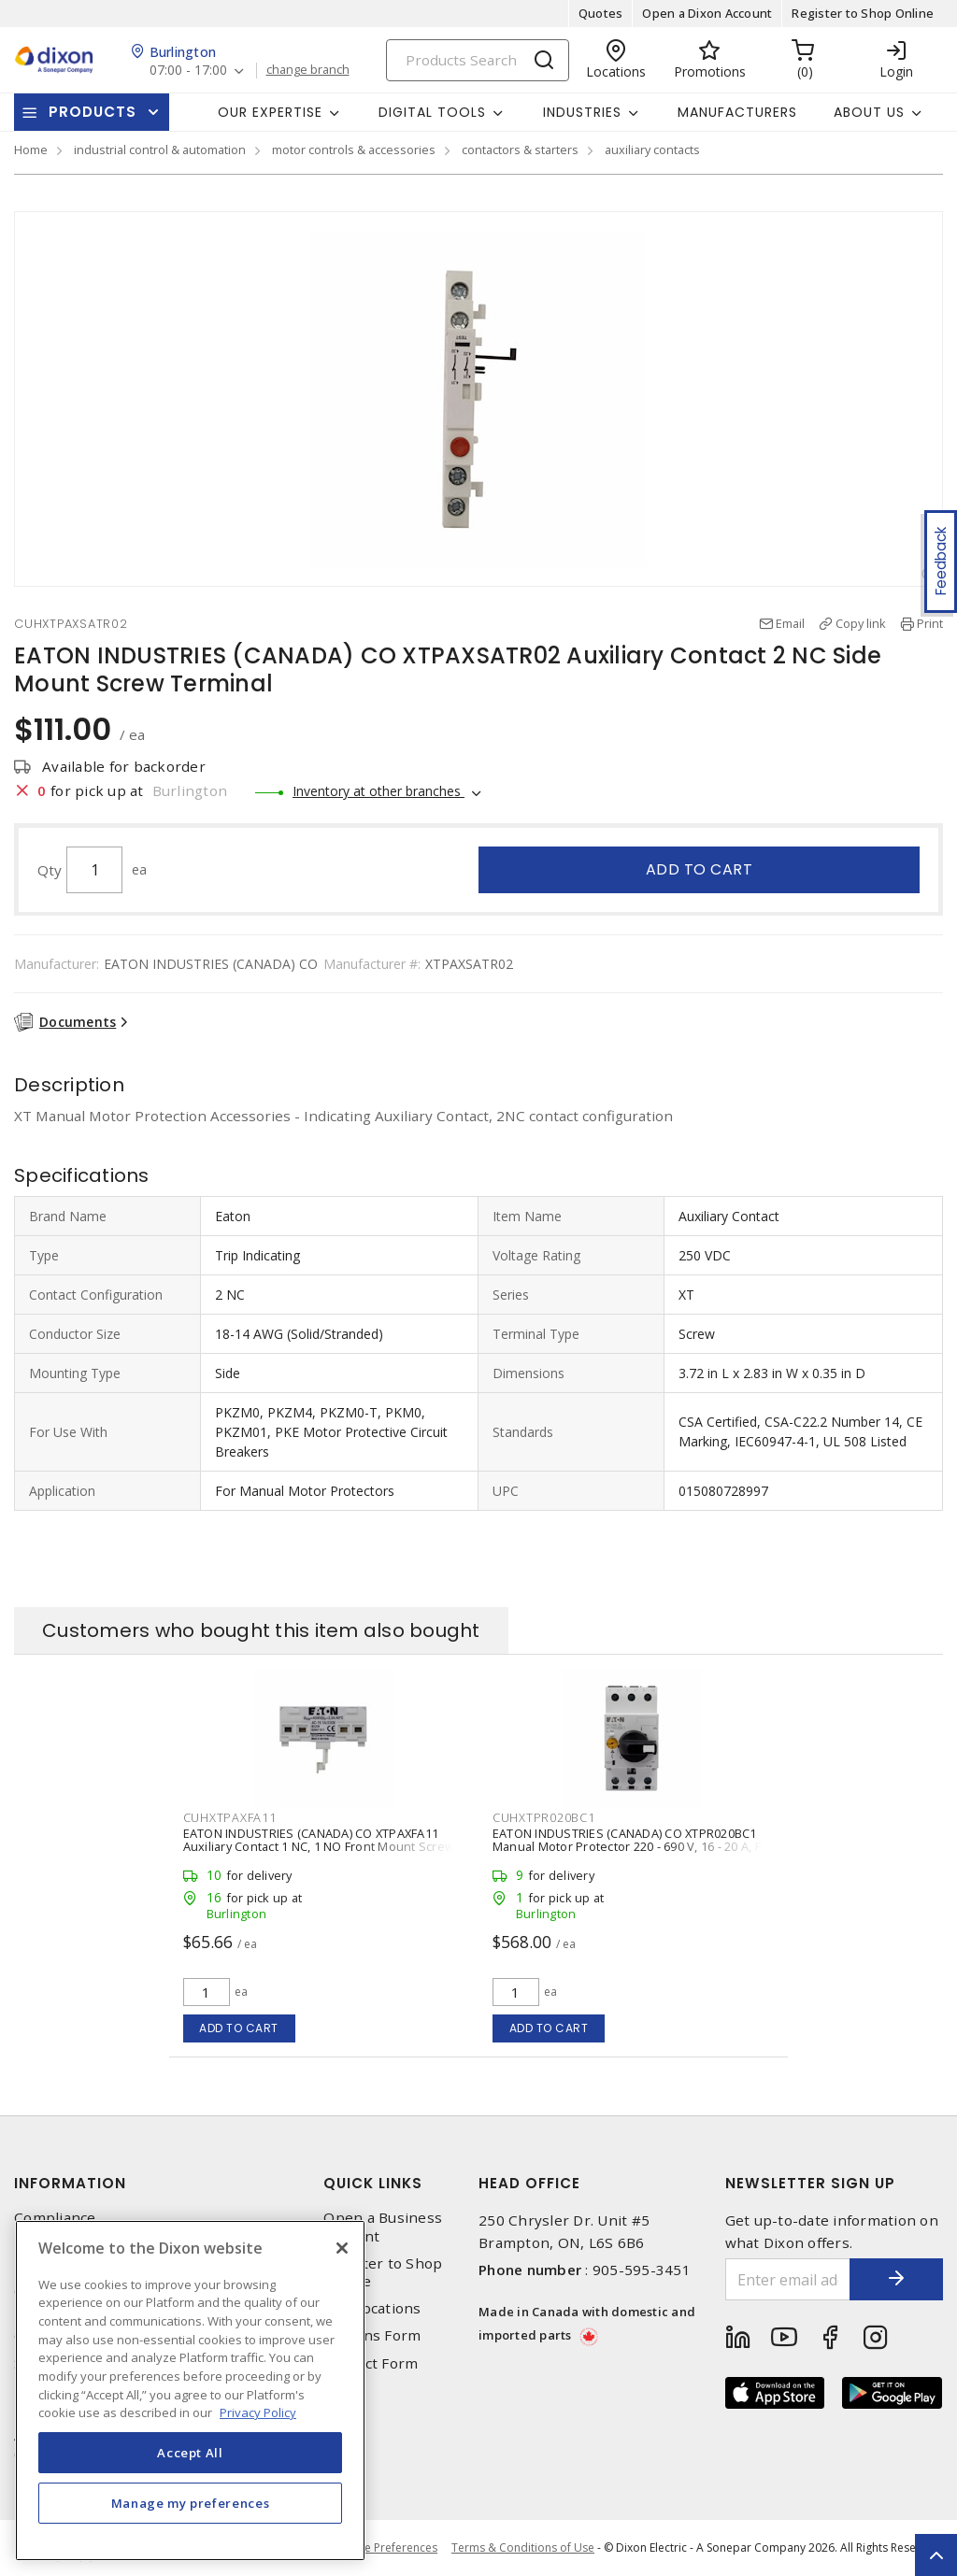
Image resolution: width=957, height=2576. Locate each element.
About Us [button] (869, 112)
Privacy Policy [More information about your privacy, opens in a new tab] (258, 2412)
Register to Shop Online (863, 13)
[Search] (477, 60)
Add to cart (699, 869)
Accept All (190, 2452)
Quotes (600, 13)
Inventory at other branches (378, 791)
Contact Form (370, 2363)
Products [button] (92, 111)
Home (31, 149)
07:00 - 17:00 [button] (188, 70)
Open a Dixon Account (707, 13)
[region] (190, 2390)
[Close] (342, 2248)
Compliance (55, 2218)
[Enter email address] (788, 2279)
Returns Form (372, 2335)
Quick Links (372, 2183)
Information (70, 2183)
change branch (308, 70)
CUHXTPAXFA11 (230, 1817)
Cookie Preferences (385, 2548)
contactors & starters (520, 149)
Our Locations (372, 2308)
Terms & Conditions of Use (522, 2547)
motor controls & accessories (354, 149)
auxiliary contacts (652, 149)
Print (930, 623)
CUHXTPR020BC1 (544, 1817)
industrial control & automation (160, 149)
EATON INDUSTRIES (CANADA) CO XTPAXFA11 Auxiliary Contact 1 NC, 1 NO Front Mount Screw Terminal (319, 1846)
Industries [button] (582, 112)
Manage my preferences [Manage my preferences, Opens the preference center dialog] (190, 2503)
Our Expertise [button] (270, 112)
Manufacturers (737, 112)
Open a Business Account (382, 2226)
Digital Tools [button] (432, 112)
